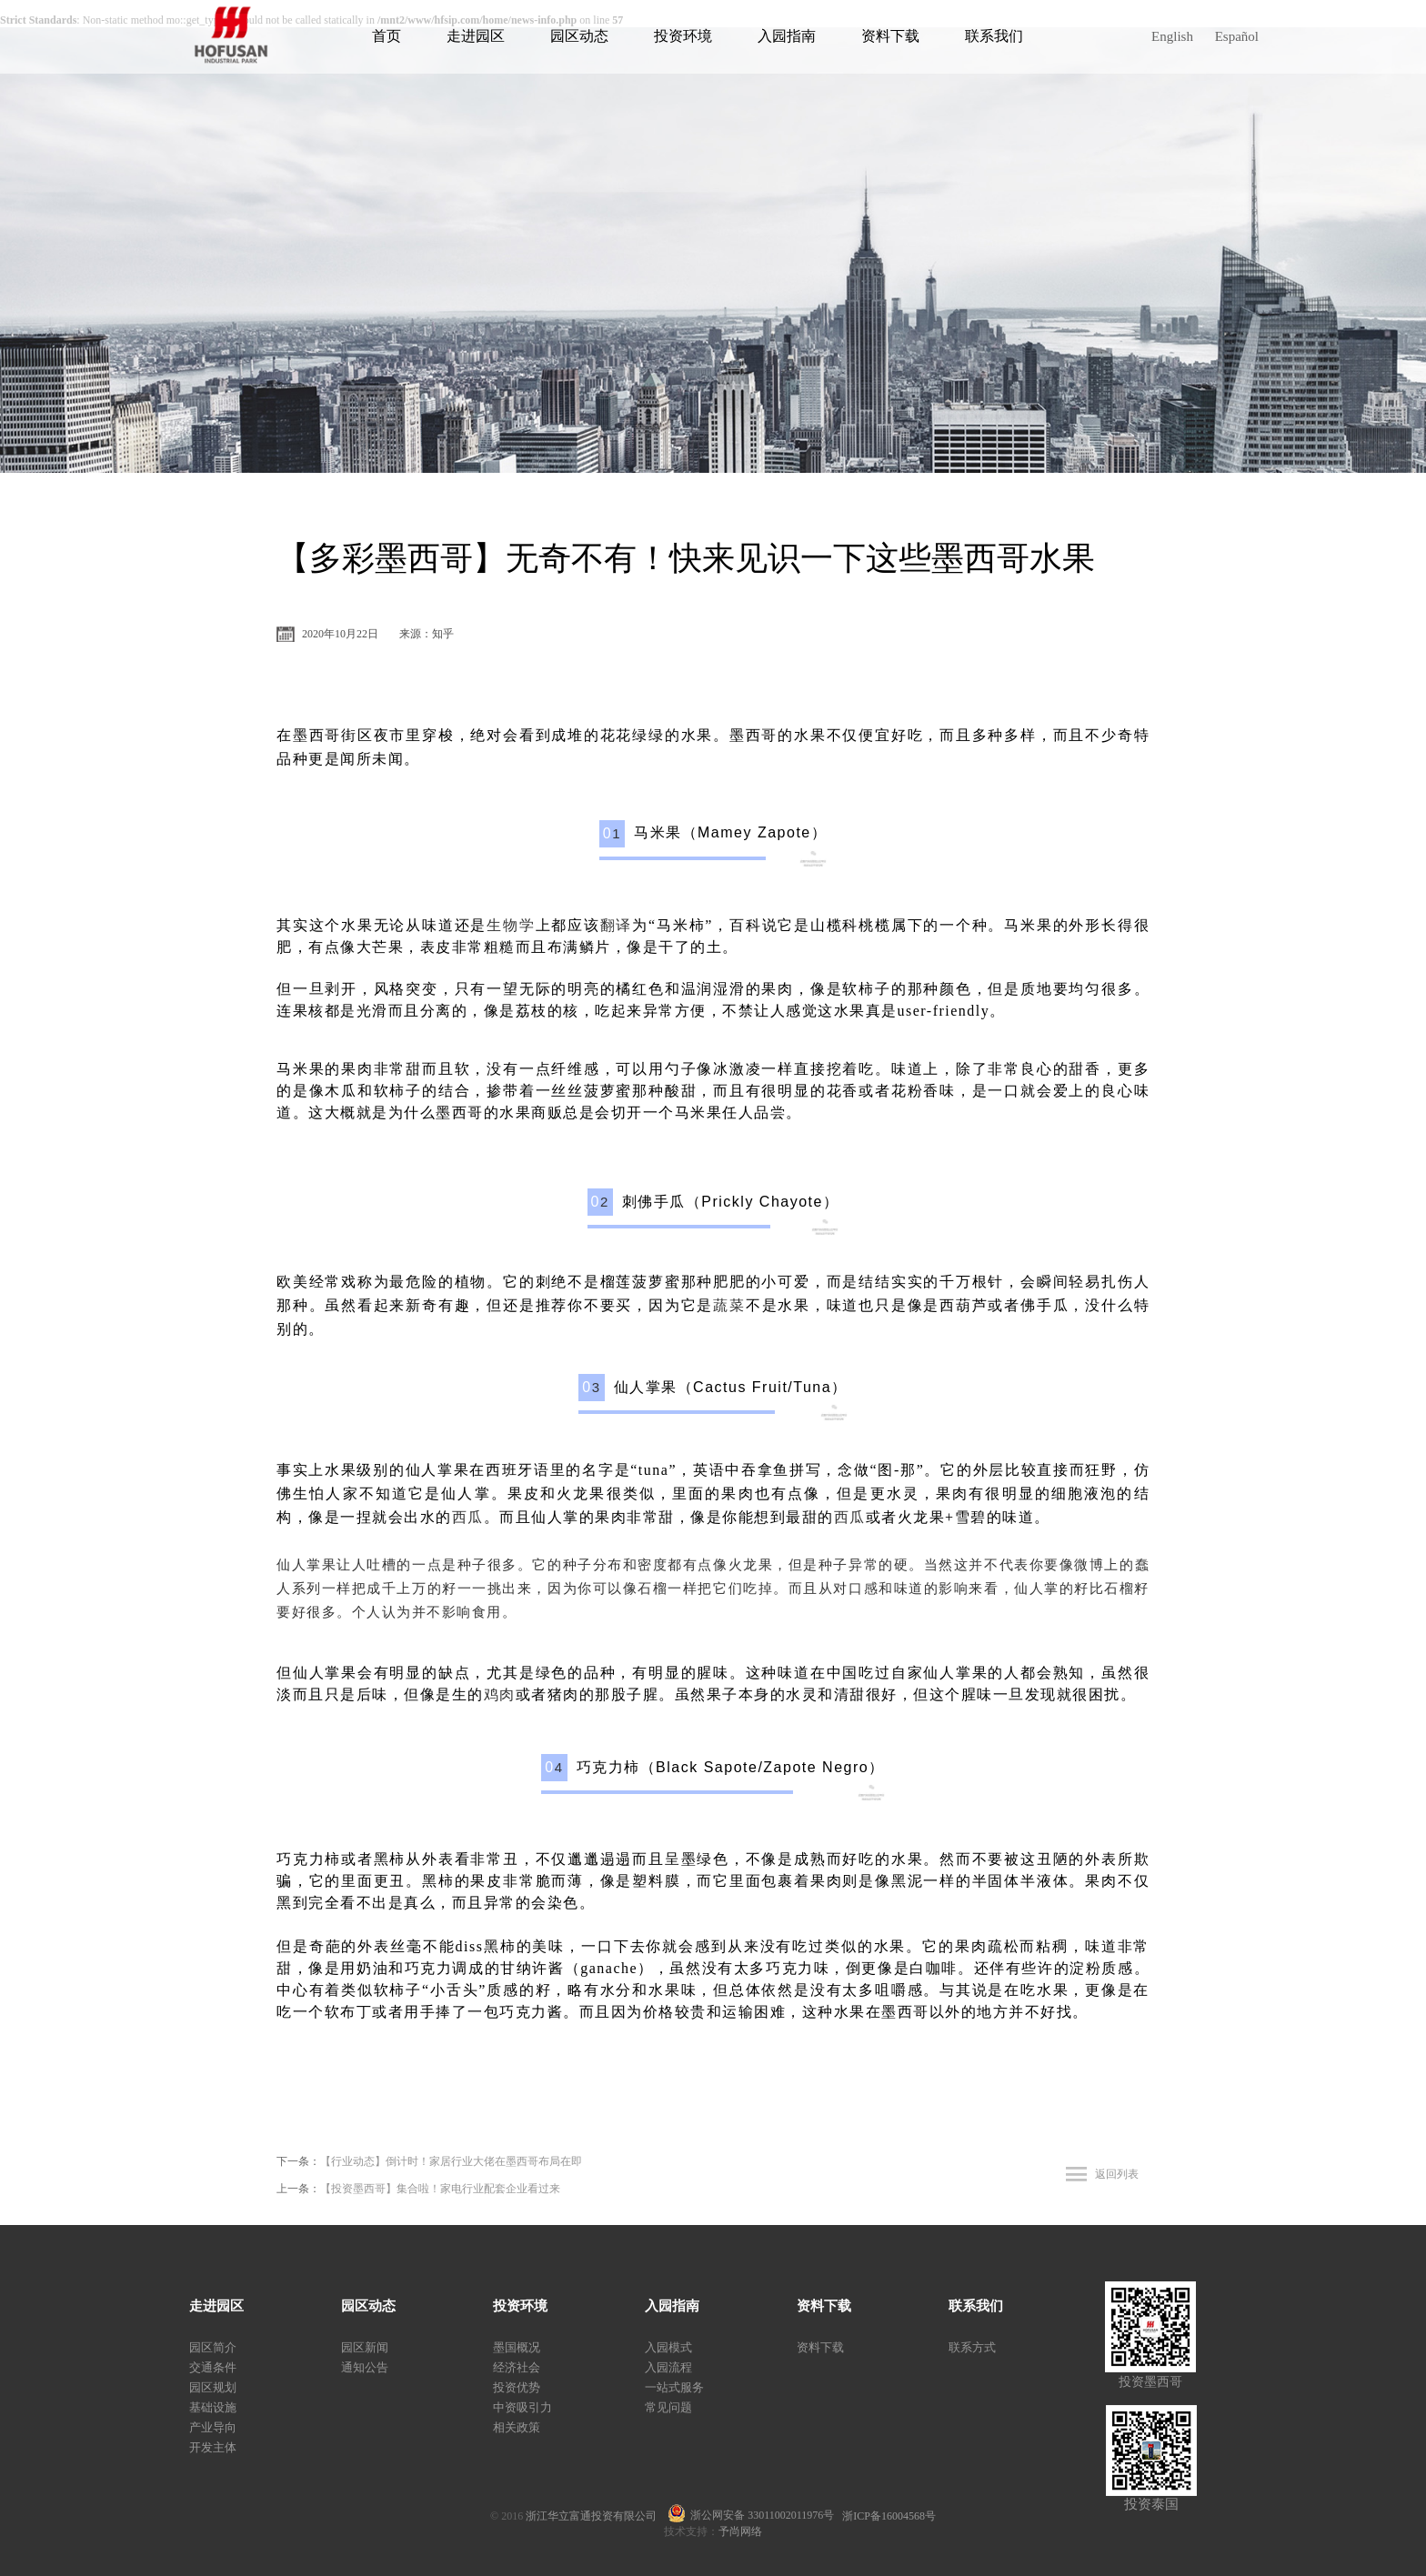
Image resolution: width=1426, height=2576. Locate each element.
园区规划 (212, 2387)
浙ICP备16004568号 (889, 2516)
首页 (386, 36)
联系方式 (972, 2347)
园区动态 (579, 36)
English (1172, 36)
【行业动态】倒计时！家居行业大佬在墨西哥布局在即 (451, 2161)
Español (1237, 36)
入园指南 (787, 36)
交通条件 (212, 2367)
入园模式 (668, 2347)
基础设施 (212, 2407)
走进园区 (476, 36)
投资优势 (516, 2387)
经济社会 (516, 2367)
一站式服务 (674, 2387)
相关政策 (516, 2427)
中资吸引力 (522, 2407)
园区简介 (212, 2347)
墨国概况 (516, 2347)
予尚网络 (740, 2531)
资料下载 (890, 36)
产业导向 (212, 2427)
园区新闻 (364, 2347)
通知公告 (364, 2367)
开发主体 (212, 2447)
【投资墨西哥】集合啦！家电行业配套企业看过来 (440, 2188)
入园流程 (668, 2367)
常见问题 (668, 2407)
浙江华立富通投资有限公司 (597, 2516)
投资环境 (683, 36)
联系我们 (994, 36)
